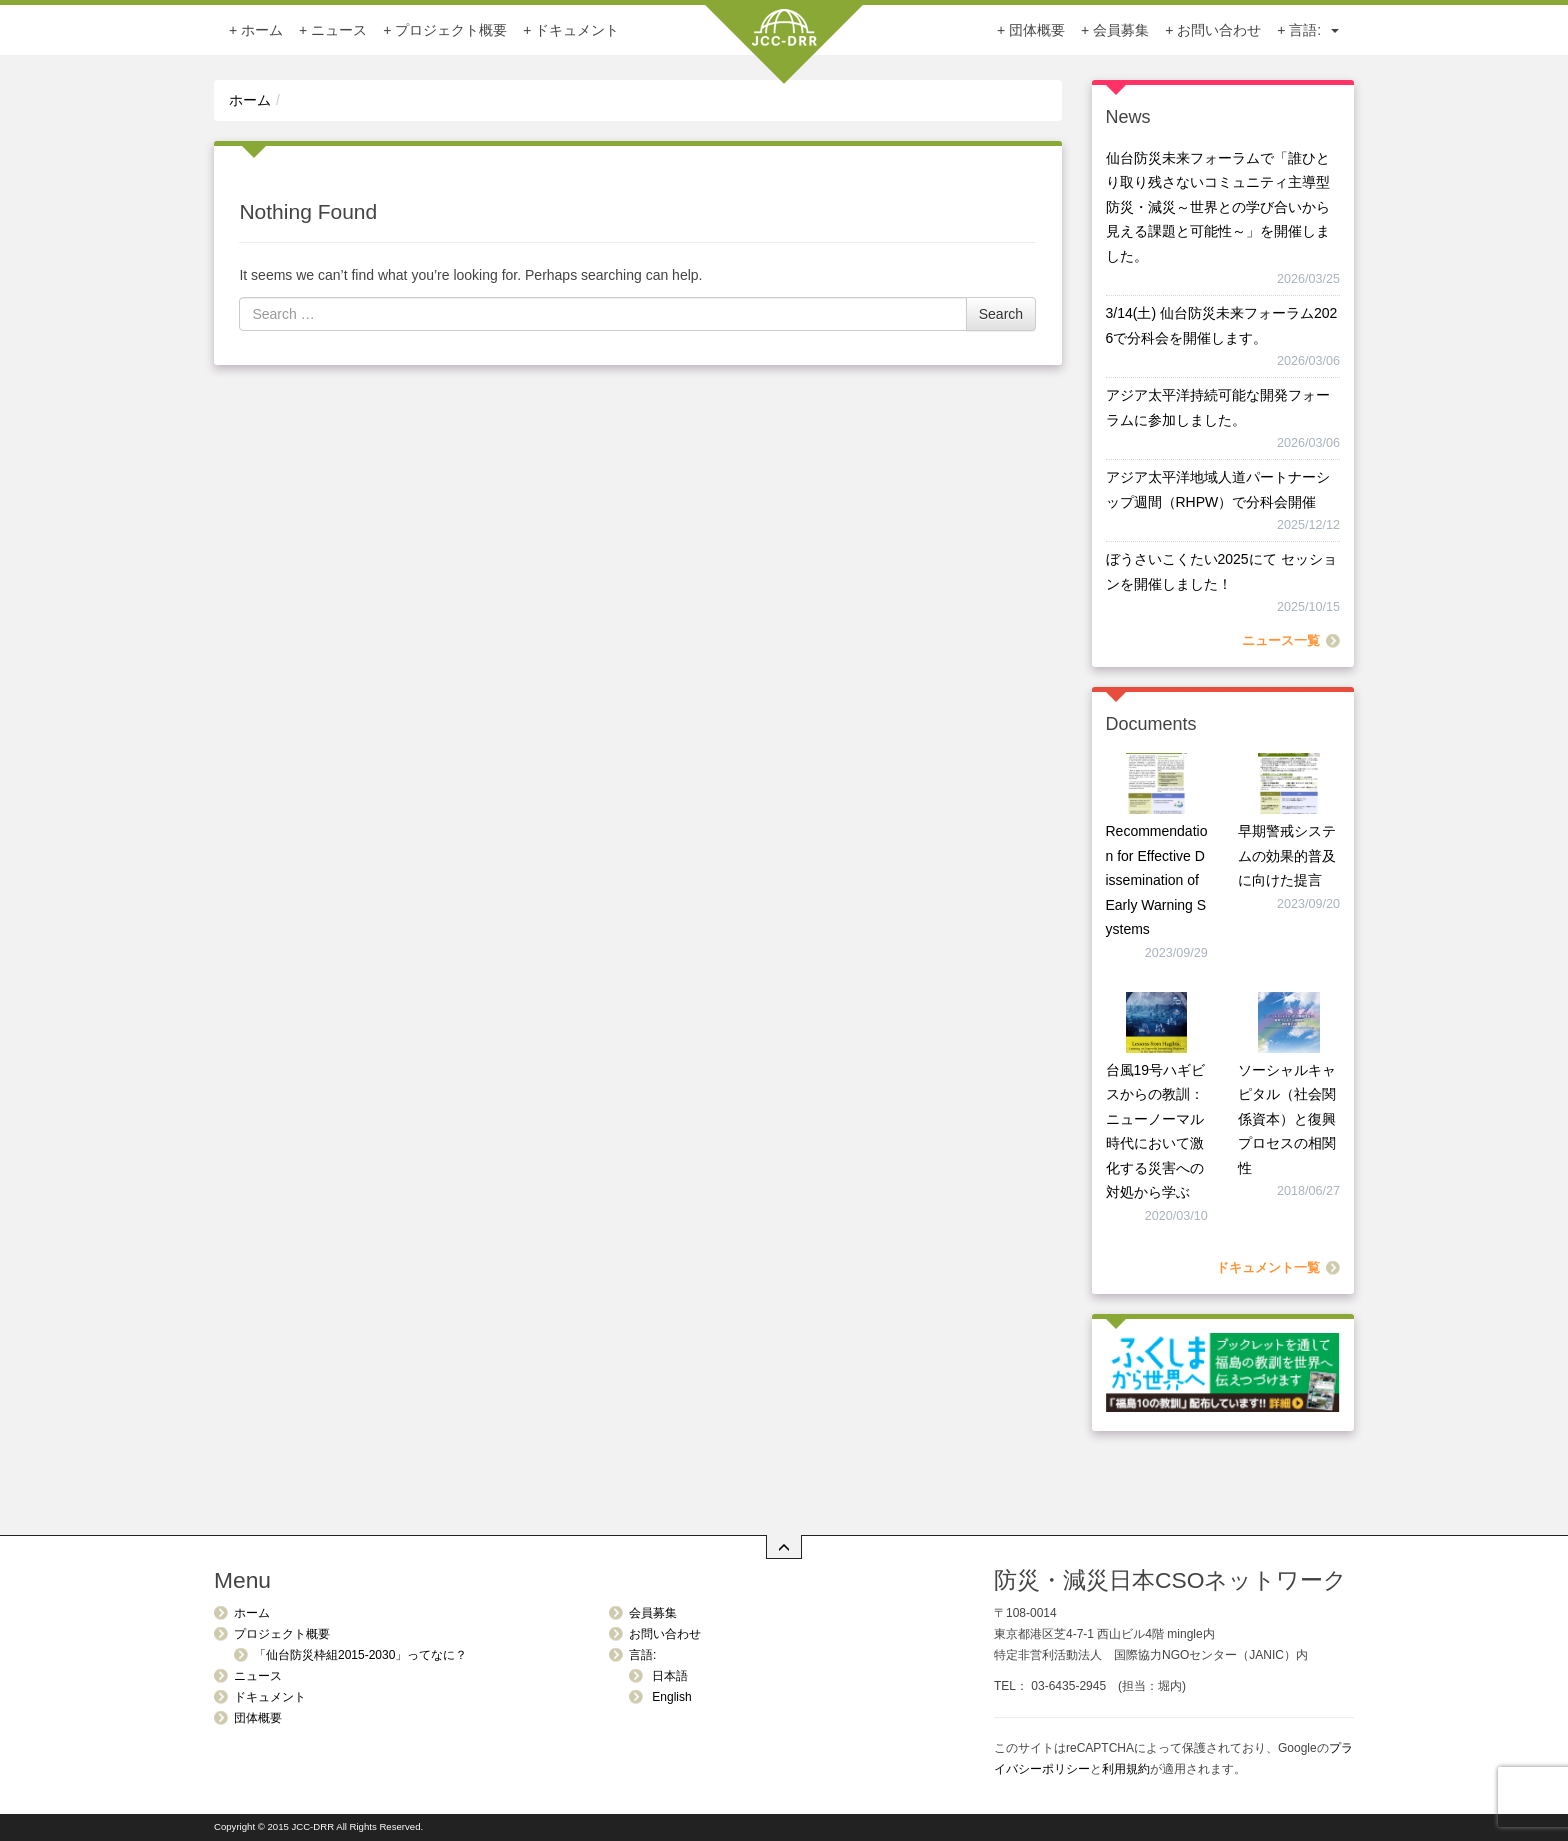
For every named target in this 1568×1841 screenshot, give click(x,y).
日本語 (668, 1676)
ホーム (262, 30)
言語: (1314, 30)
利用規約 (1126, 1769)
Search (1001, 314)
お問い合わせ (1219, 30)
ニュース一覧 (1281, 641)
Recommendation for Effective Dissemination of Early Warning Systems (1157, 880)
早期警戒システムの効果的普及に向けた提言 (1287, 855)
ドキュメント (577, 30)
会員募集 (1121, 30)
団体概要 (1037, 30)
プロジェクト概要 (451, 30)
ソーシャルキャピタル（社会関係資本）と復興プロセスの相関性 (1287, 1119)
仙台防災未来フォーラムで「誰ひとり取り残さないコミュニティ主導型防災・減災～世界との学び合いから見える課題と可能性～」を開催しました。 (1218, 207)
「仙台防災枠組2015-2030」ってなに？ (360, 1655)
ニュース (339, 30)
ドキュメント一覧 (1268, 1268)
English (670, 1697)
